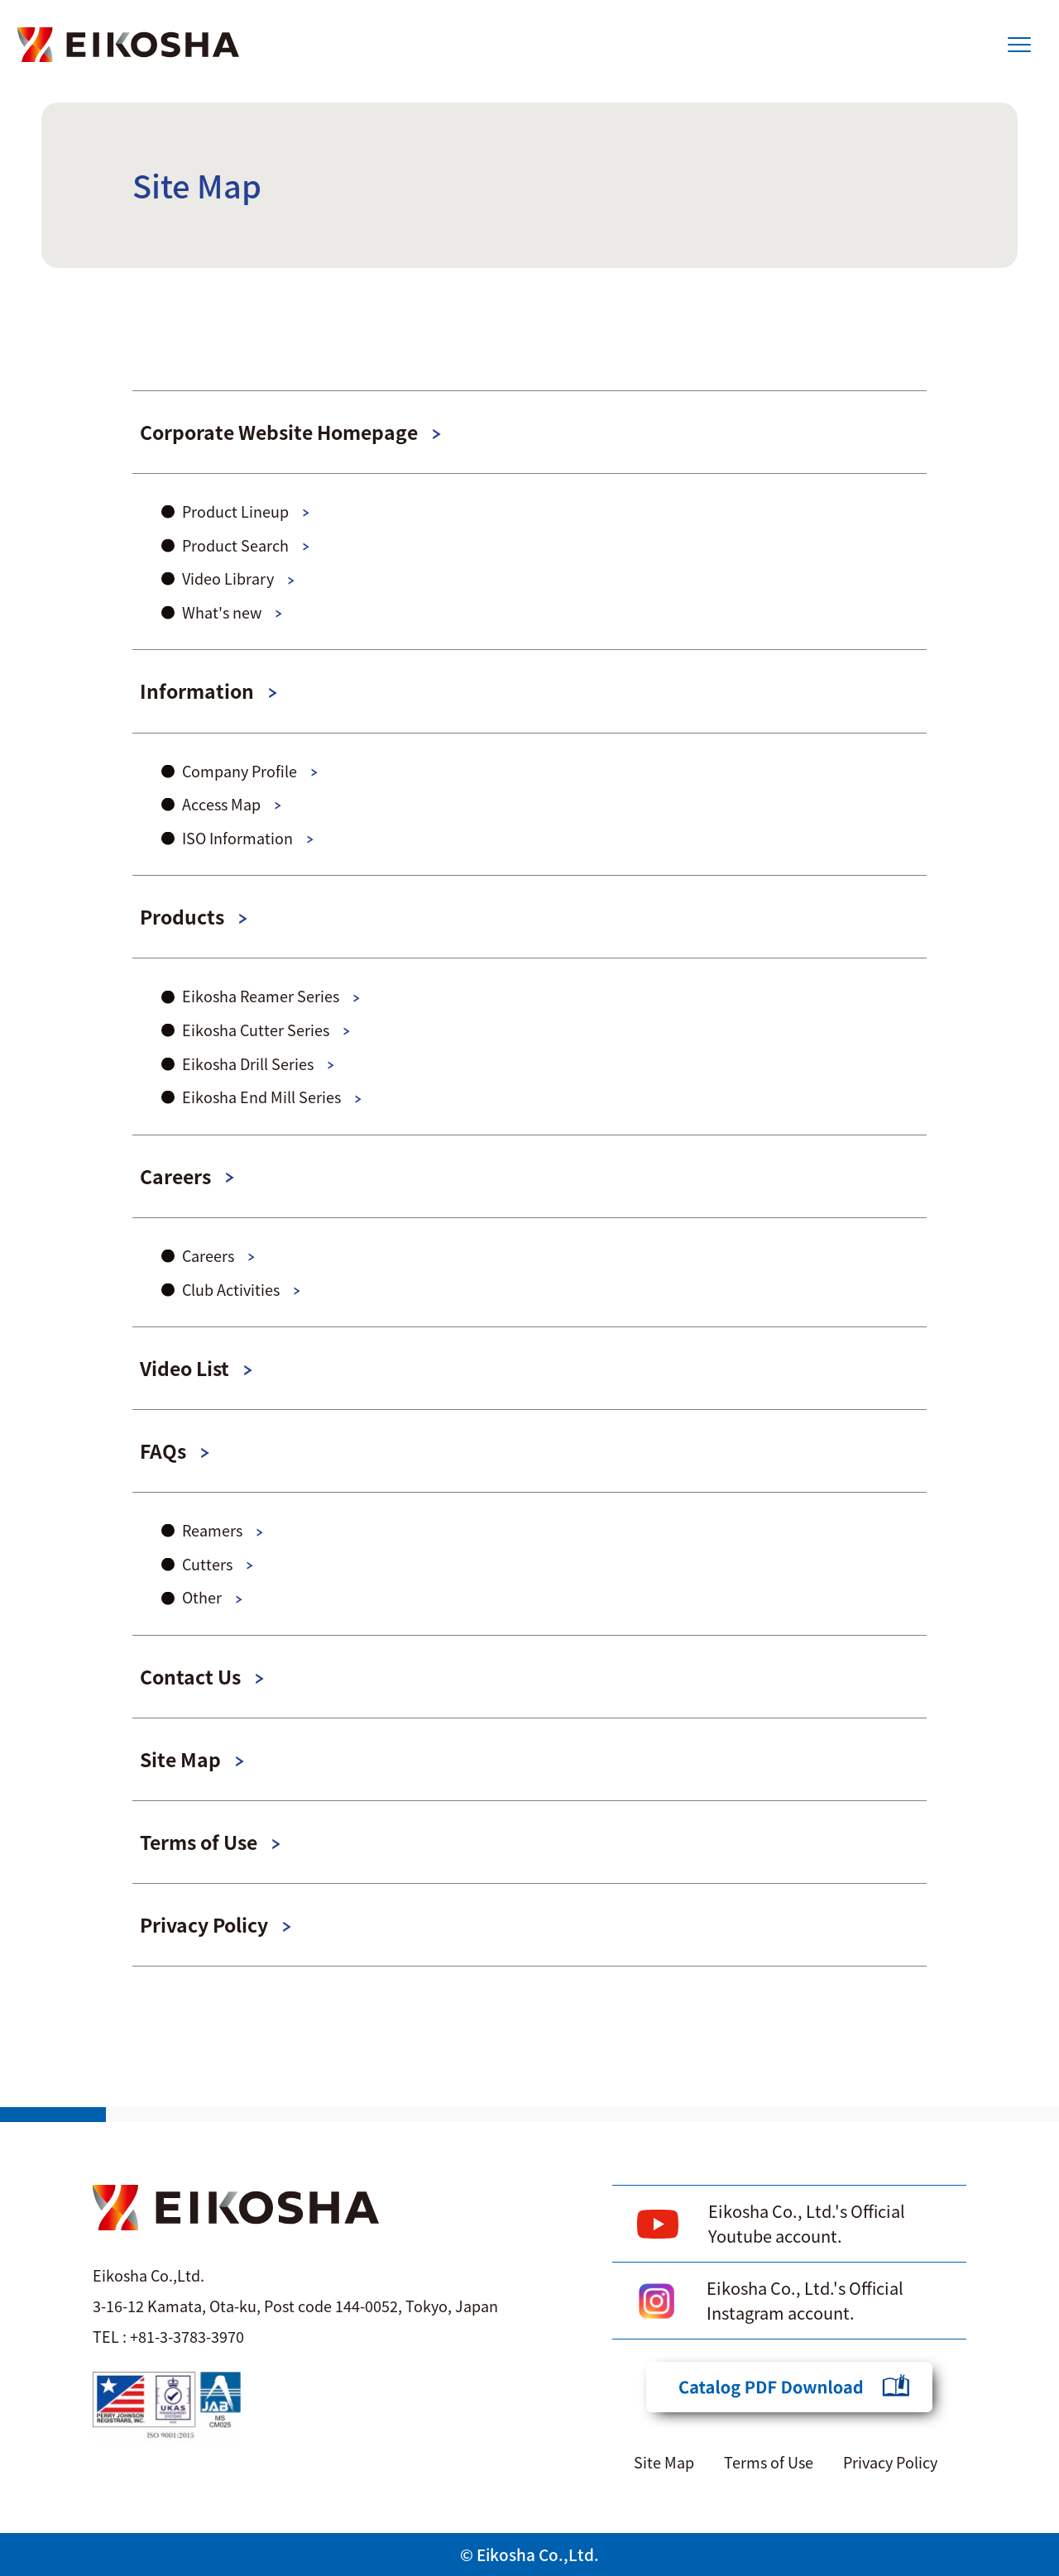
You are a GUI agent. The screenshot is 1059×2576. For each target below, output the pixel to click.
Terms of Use (198, 1842)
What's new (221, 612)
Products (182, 916)
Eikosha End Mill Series (261, 1096)
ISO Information (237, 837)
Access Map (221, 804)
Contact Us (190, 1676)
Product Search (235, 545)
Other (202, 1597)
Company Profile (239, 770)
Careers (175, 1176)
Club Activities (231, 1289)
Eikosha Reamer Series (260, 995)
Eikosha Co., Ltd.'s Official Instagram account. (805, 2300)
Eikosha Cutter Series (255, 1029)
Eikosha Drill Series (248, 1063)
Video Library (228, 578)
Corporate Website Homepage (279, 432)
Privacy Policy (204, 1924)
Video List (184, 1368)
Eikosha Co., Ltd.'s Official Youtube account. (806, 2223)
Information (197, 690)
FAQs (163, 1450)
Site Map (180, 1759)
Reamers (212, 1530)
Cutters (207, 1564)
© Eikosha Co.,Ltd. (529, 2554)
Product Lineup (235, 511)
